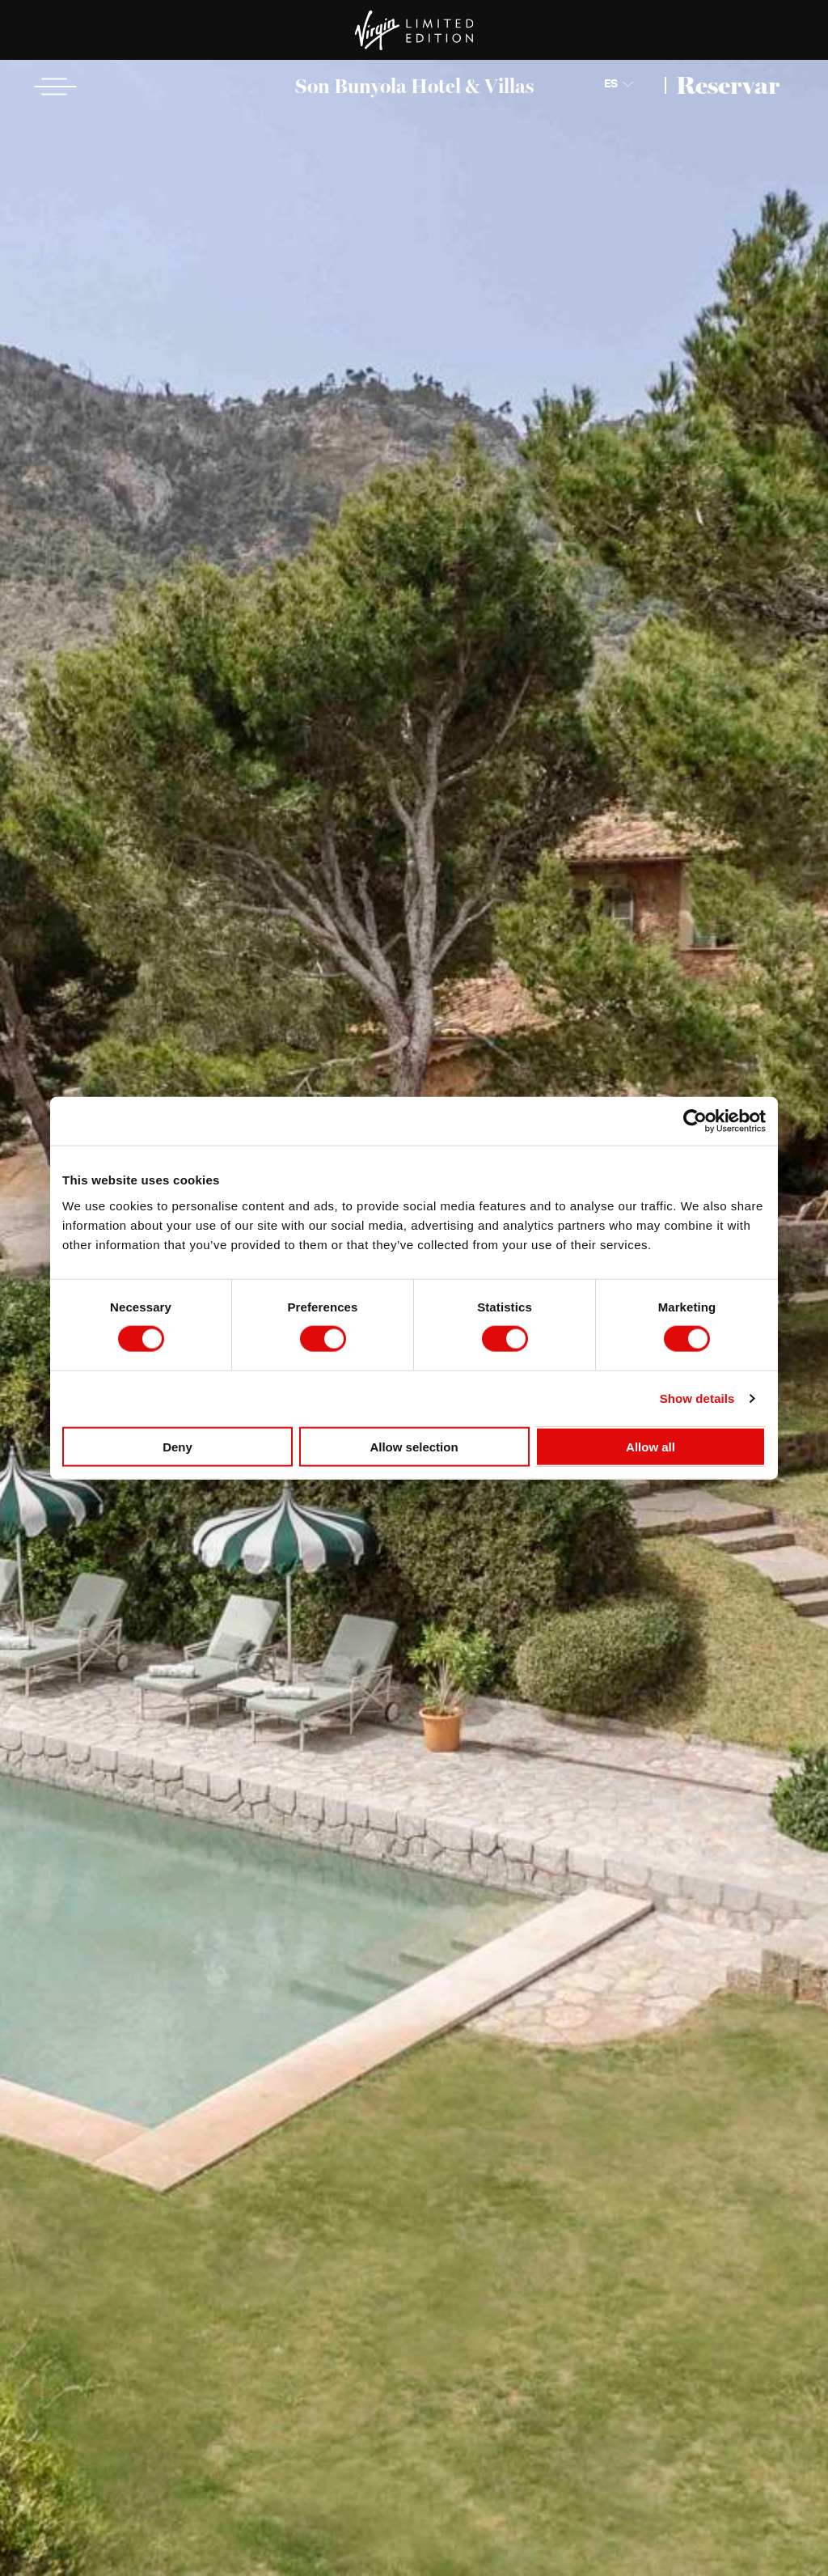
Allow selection (414, 1446)
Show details (697, 1398)
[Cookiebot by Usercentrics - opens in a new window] (695, 1121)
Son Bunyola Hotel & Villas (414, 86)
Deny (177, 1446)
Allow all (650, 1446)
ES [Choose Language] (611, 84)
